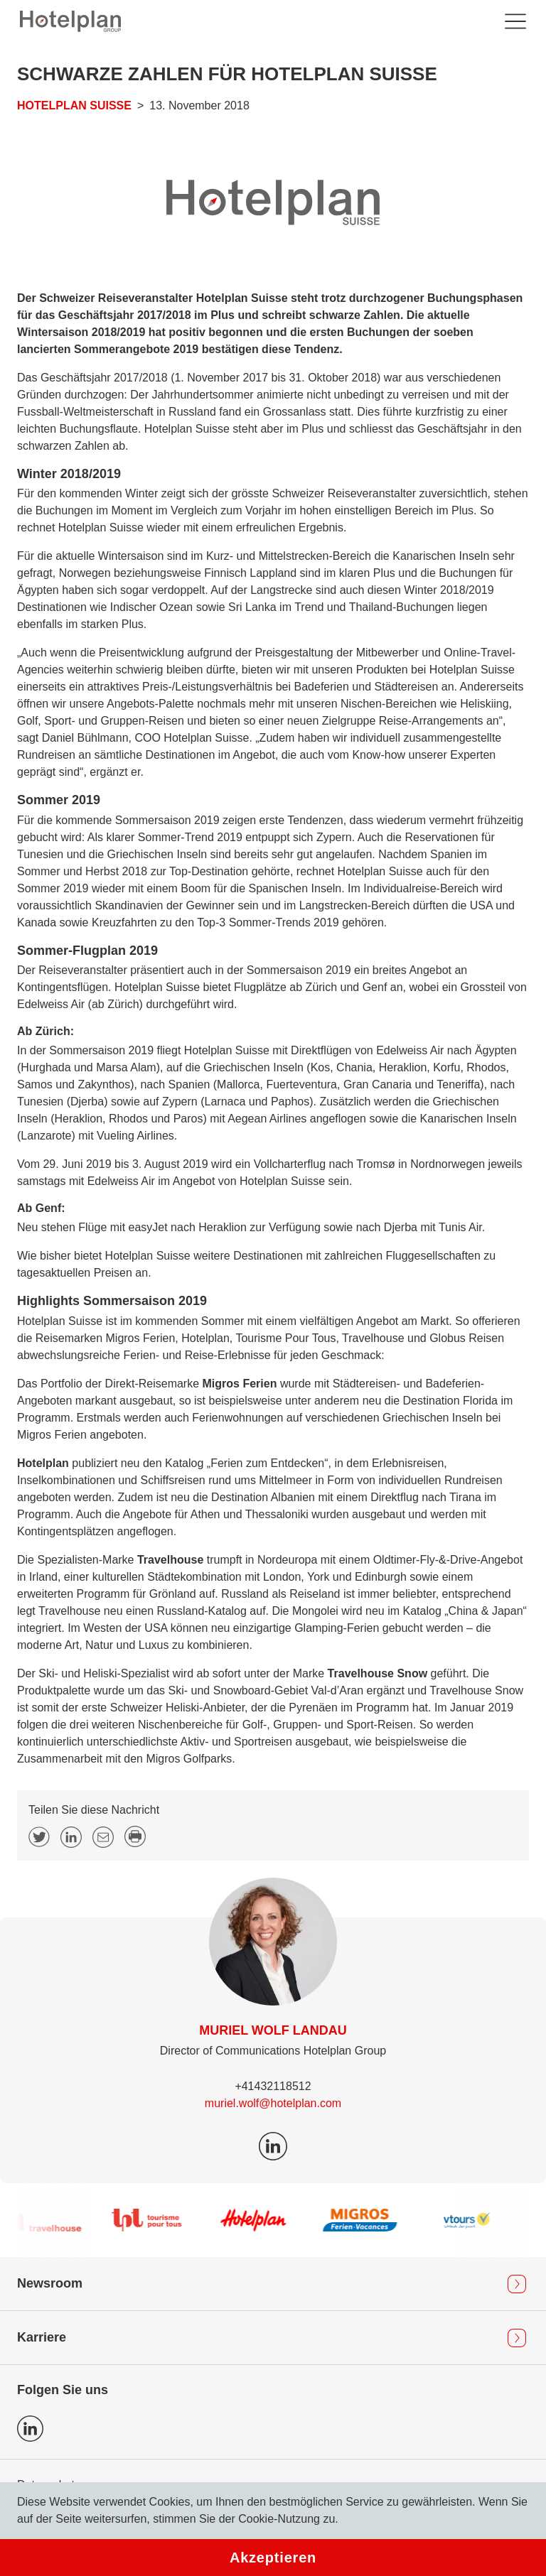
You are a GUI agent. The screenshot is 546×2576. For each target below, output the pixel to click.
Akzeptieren (273, 2557)
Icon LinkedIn (30, 2428)
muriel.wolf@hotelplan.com (273, 2103)
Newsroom (49, 2283)
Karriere (41, 2337)
